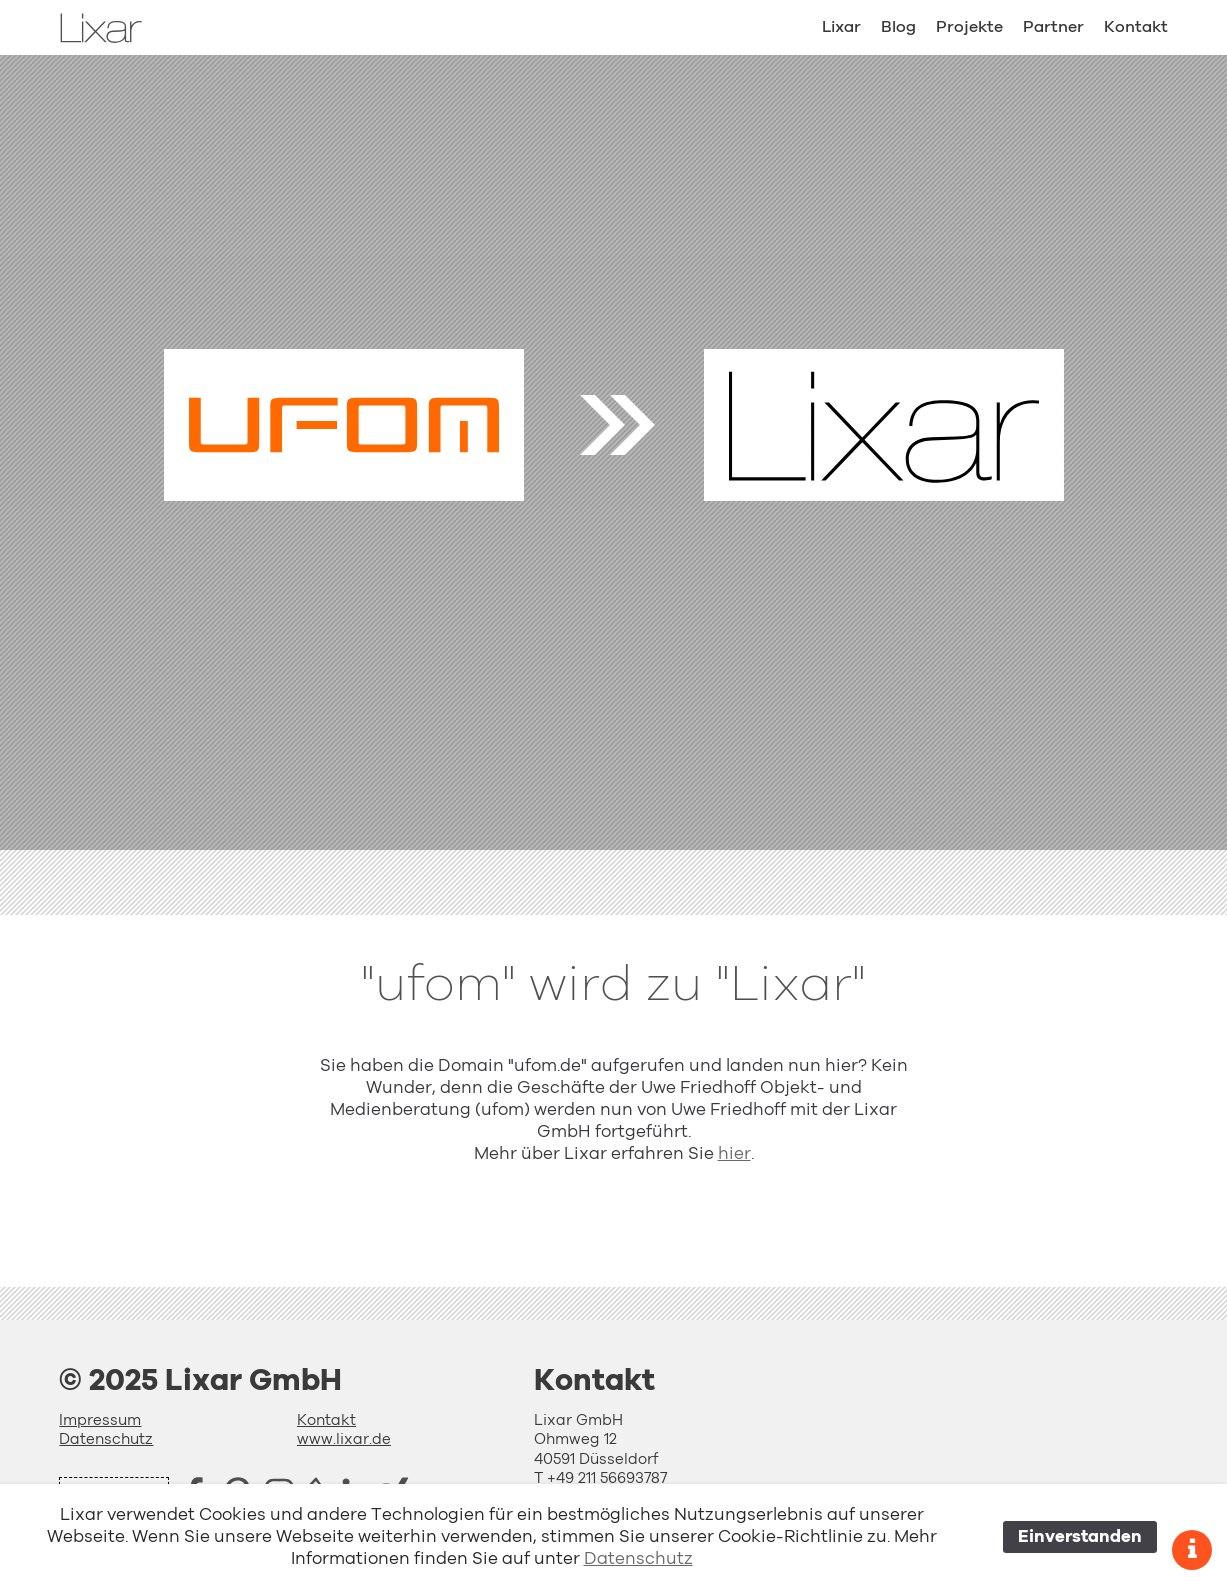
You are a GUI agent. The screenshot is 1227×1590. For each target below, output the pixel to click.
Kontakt (1136, 27)
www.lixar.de (344, 1439)
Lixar (841, 27)
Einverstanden (1080, 1536)
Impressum (100, 1420)
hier (734, 1153)
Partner (1053, 27)
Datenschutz (106, 1439)
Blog (898, 27)
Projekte (969, 27)
